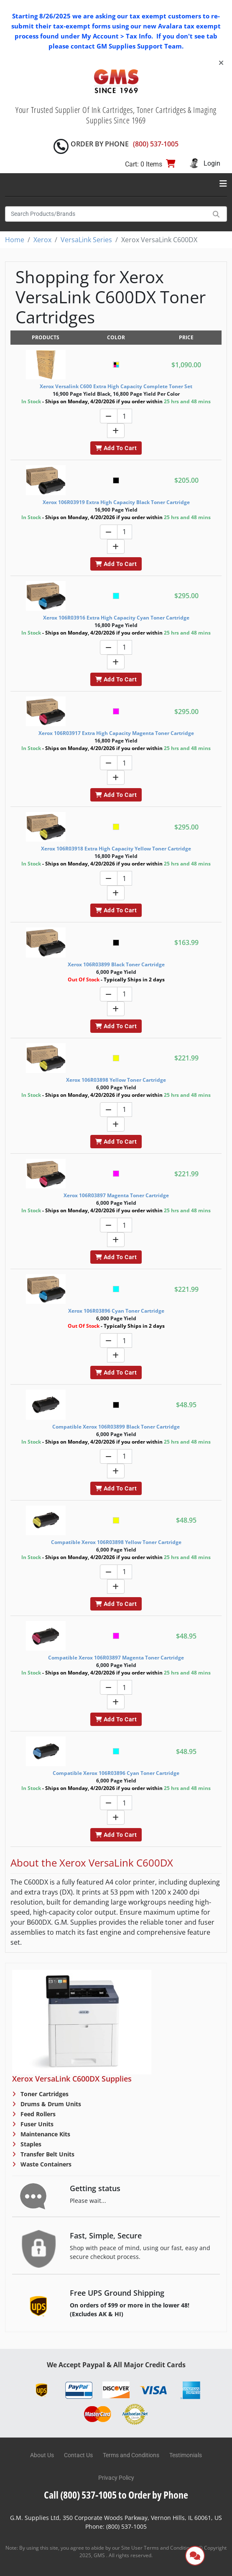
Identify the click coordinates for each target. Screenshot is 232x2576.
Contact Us (78, 2455)
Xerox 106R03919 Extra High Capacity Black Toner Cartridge (116, 502)
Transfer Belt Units (46, 2154)
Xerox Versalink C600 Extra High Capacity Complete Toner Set (116, 386)
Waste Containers (45, 2164)
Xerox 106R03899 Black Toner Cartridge (116, 964)
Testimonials (185, 2455)
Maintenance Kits (44, 2134)
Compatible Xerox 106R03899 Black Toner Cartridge (116, 1426)
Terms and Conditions (131, 2455)
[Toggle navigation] (223, 183)
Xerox (42, 239)
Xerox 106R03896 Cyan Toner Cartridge (116, 1310)
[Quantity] (124, 416)
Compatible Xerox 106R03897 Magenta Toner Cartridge (116, 1657)
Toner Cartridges (44, 2094)
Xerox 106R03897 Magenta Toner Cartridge (116, 1195)
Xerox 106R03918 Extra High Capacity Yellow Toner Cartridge (116, 848)
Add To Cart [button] (116, 448)
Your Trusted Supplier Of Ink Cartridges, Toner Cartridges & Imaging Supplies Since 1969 (116, 115)
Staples (30, 2144)
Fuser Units (36, 2124)
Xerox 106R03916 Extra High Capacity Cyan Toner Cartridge (116, 617)
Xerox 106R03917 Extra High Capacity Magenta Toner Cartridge (116, 733)
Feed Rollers (37, 2114)
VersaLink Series (86, 239)
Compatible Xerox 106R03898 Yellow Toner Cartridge (116, 1542)
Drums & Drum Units (50, 2104)
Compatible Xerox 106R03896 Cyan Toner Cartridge (116, 1773)
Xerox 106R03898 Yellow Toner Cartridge (116, 1079)
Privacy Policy (116, 2477)
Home (14, 239)
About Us (42, 2455)
